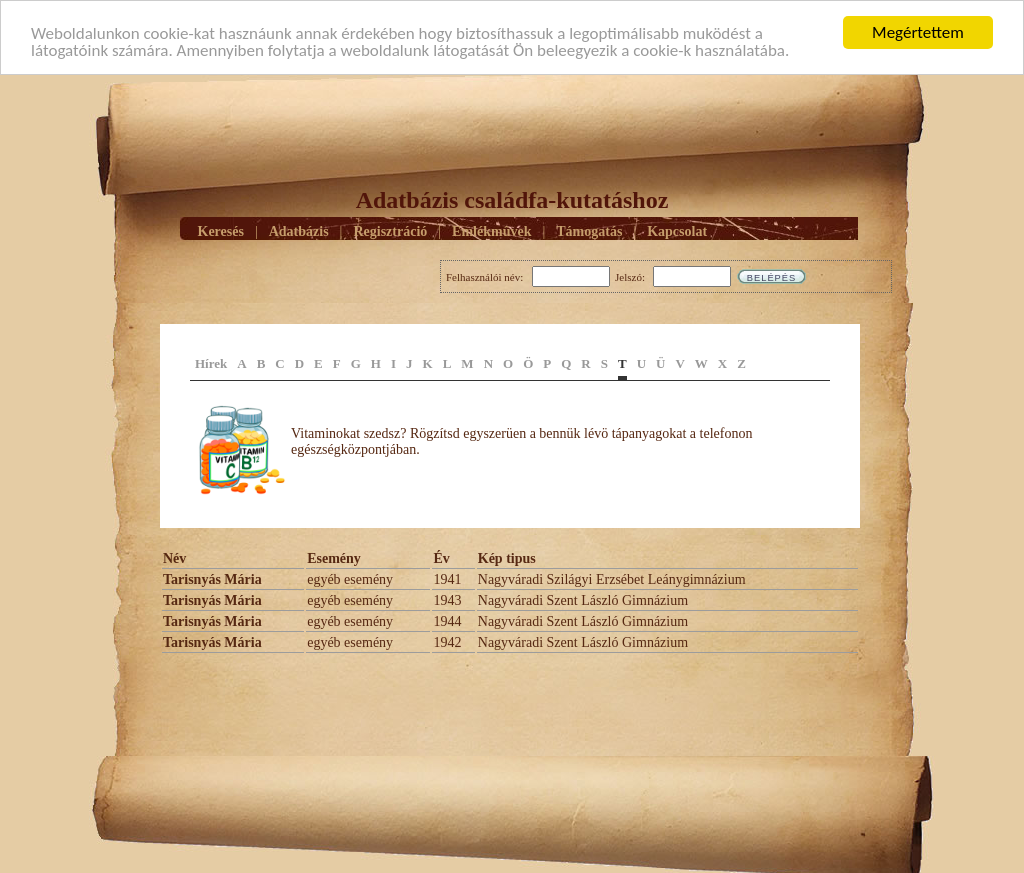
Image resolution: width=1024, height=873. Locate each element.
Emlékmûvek (491, 230)
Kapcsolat (677, 230)
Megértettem (918, 32)
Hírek (211, 363)
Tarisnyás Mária (212, 579)
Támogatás (589, 230)
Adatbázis (299, 230)
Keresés (221, 230)
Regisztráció (390, 230)
